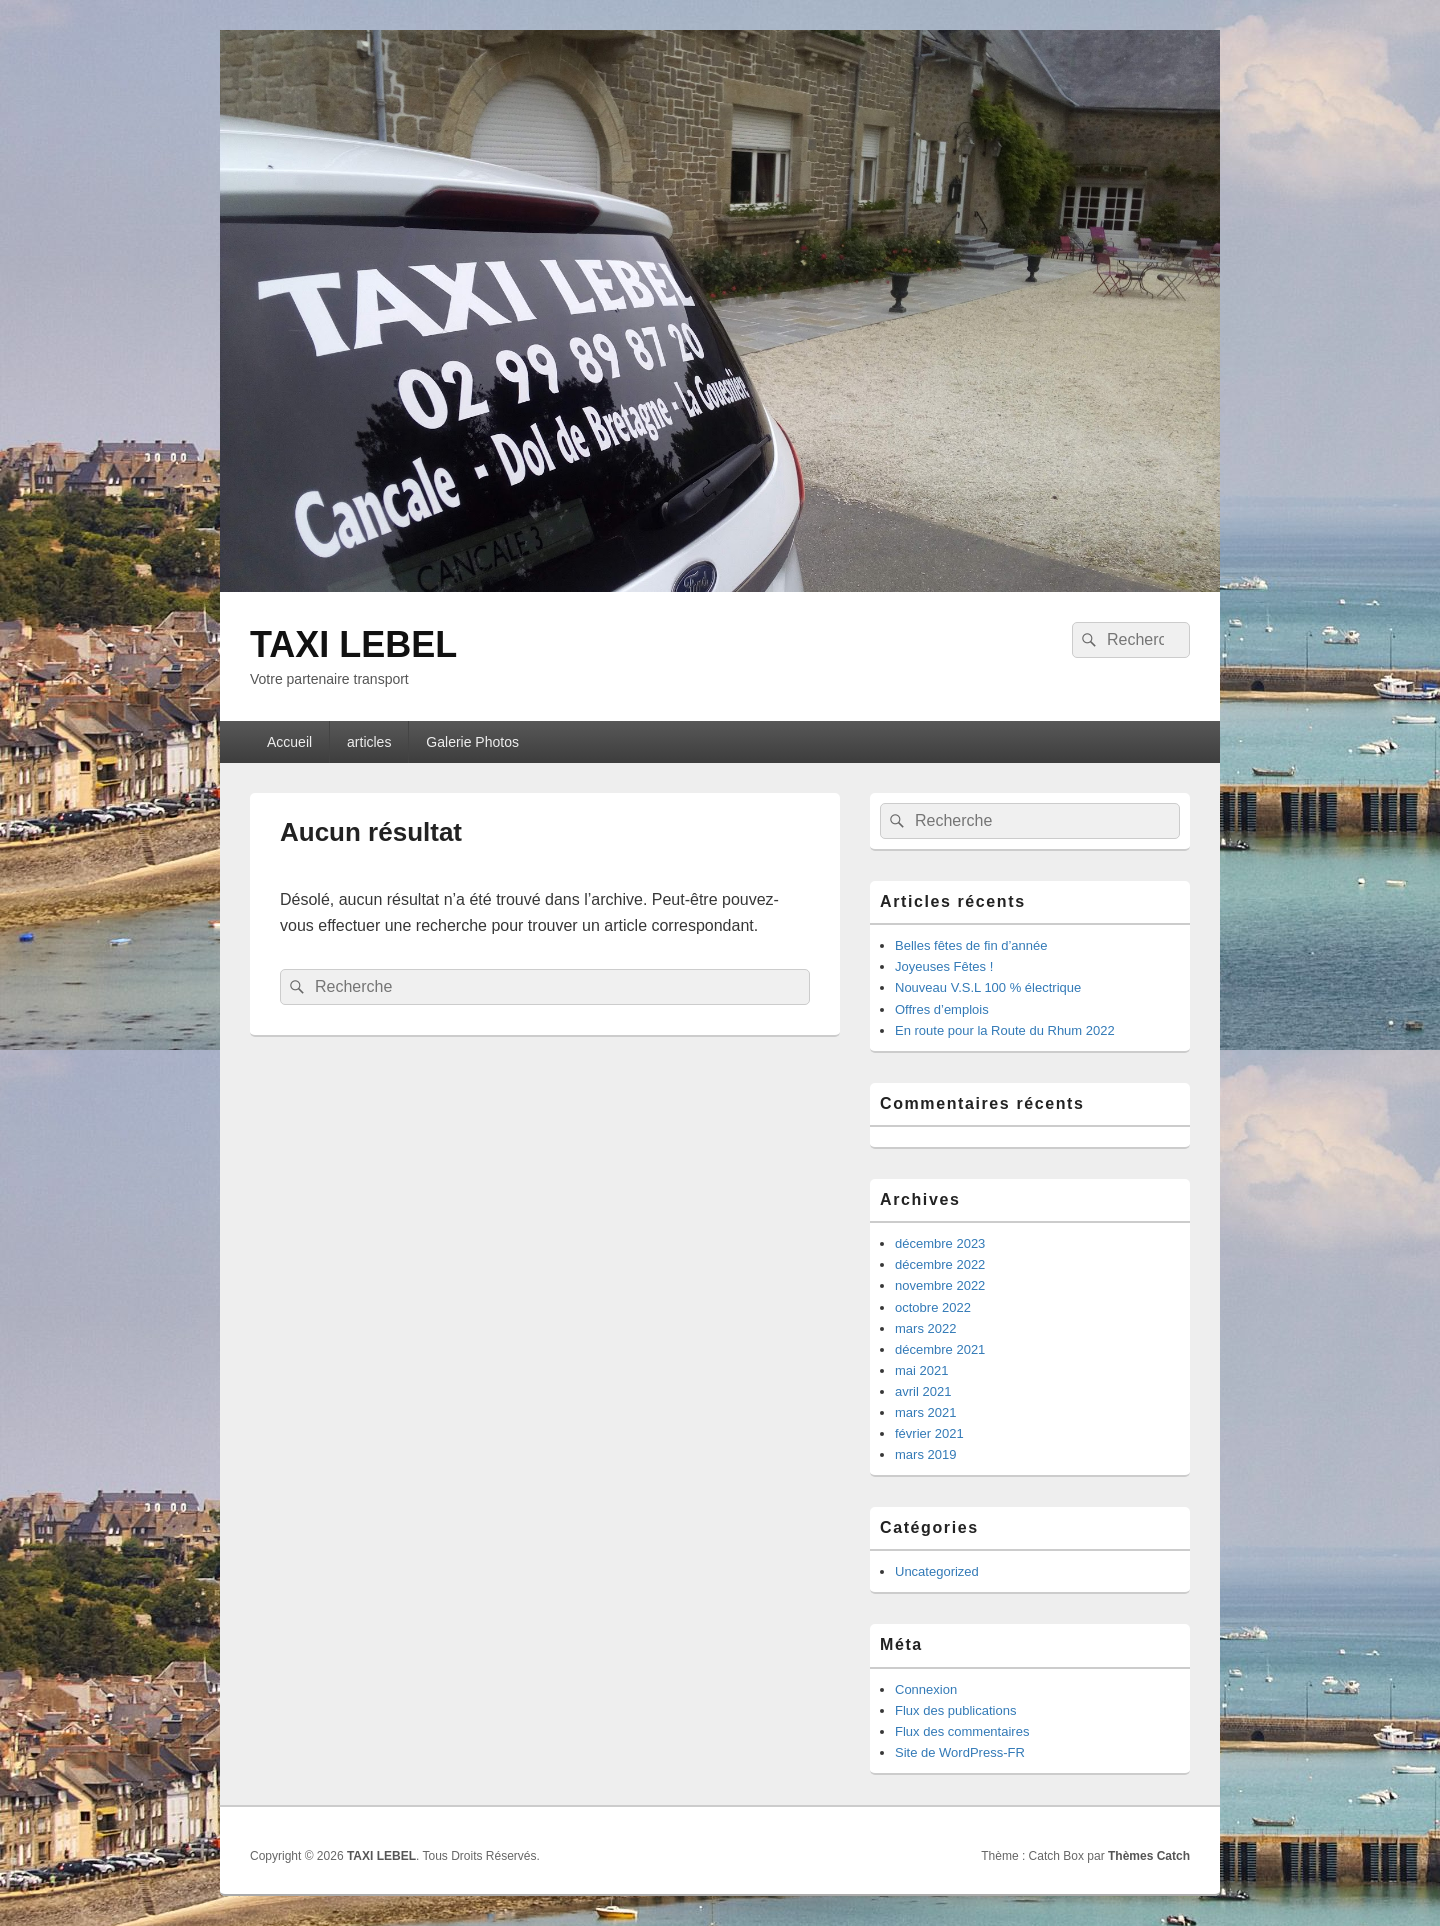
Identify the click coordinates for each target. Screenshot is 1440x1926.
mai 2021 (921, 1370)
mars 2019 (925, 1454)
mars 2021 (925, 1412)
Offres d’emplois (942, 1009)
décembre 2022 (940, 1264)
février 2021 (929, 1433)
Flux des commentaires (962, 1731)
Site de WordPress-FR (960, 1752)
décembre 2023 (940, 1243)
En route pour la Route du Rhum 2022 (1005, 1030)
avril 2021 (923, 1391)
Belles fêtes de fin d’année (971, 945)
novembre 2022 (940, 1285)
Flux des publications (955, 1710)
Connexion (926, 1689)
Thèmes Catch (1149, 1856)
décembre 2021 (940, 1349)
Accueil (289, 742)
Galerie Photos (472, 742)
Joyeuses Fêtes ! (944, 966)
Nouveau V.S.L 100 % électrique (988, 987)
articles (369, 742)
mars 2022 (925, 1328)
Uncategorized (937, 1571)
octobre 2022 (933, 1307)
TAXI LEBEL (353, 644)
